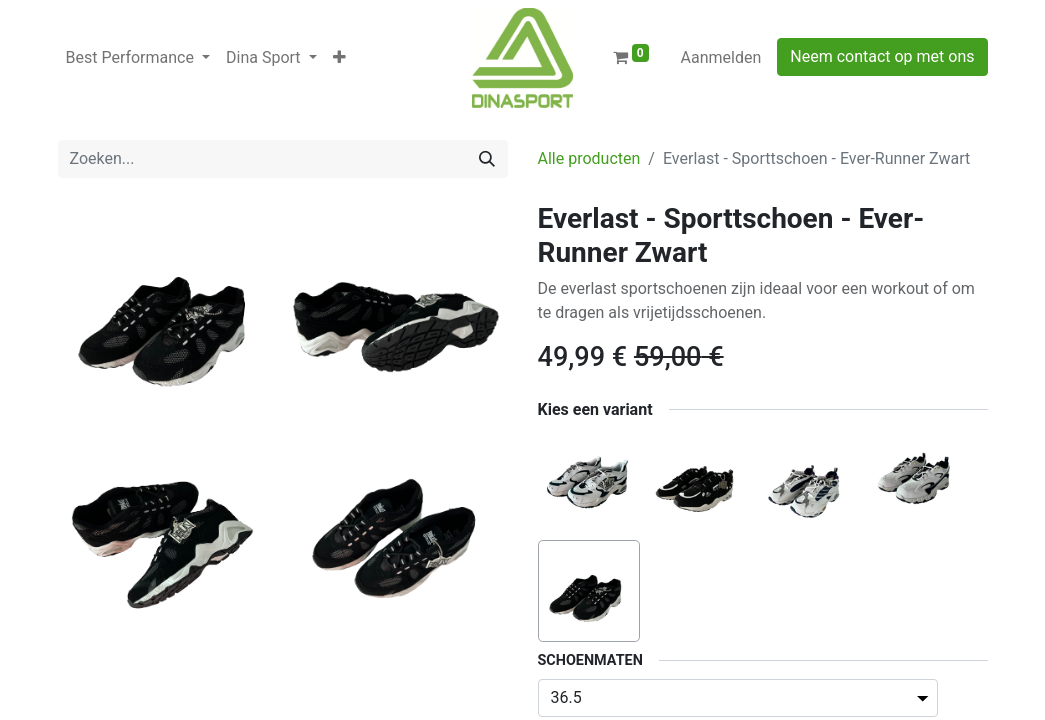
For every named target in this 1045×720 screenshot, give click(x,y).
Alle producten (589, 158)
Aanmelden (721, 57)
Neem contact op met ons (882, 56)
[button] (339, 58)
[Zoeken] (487, 159)
